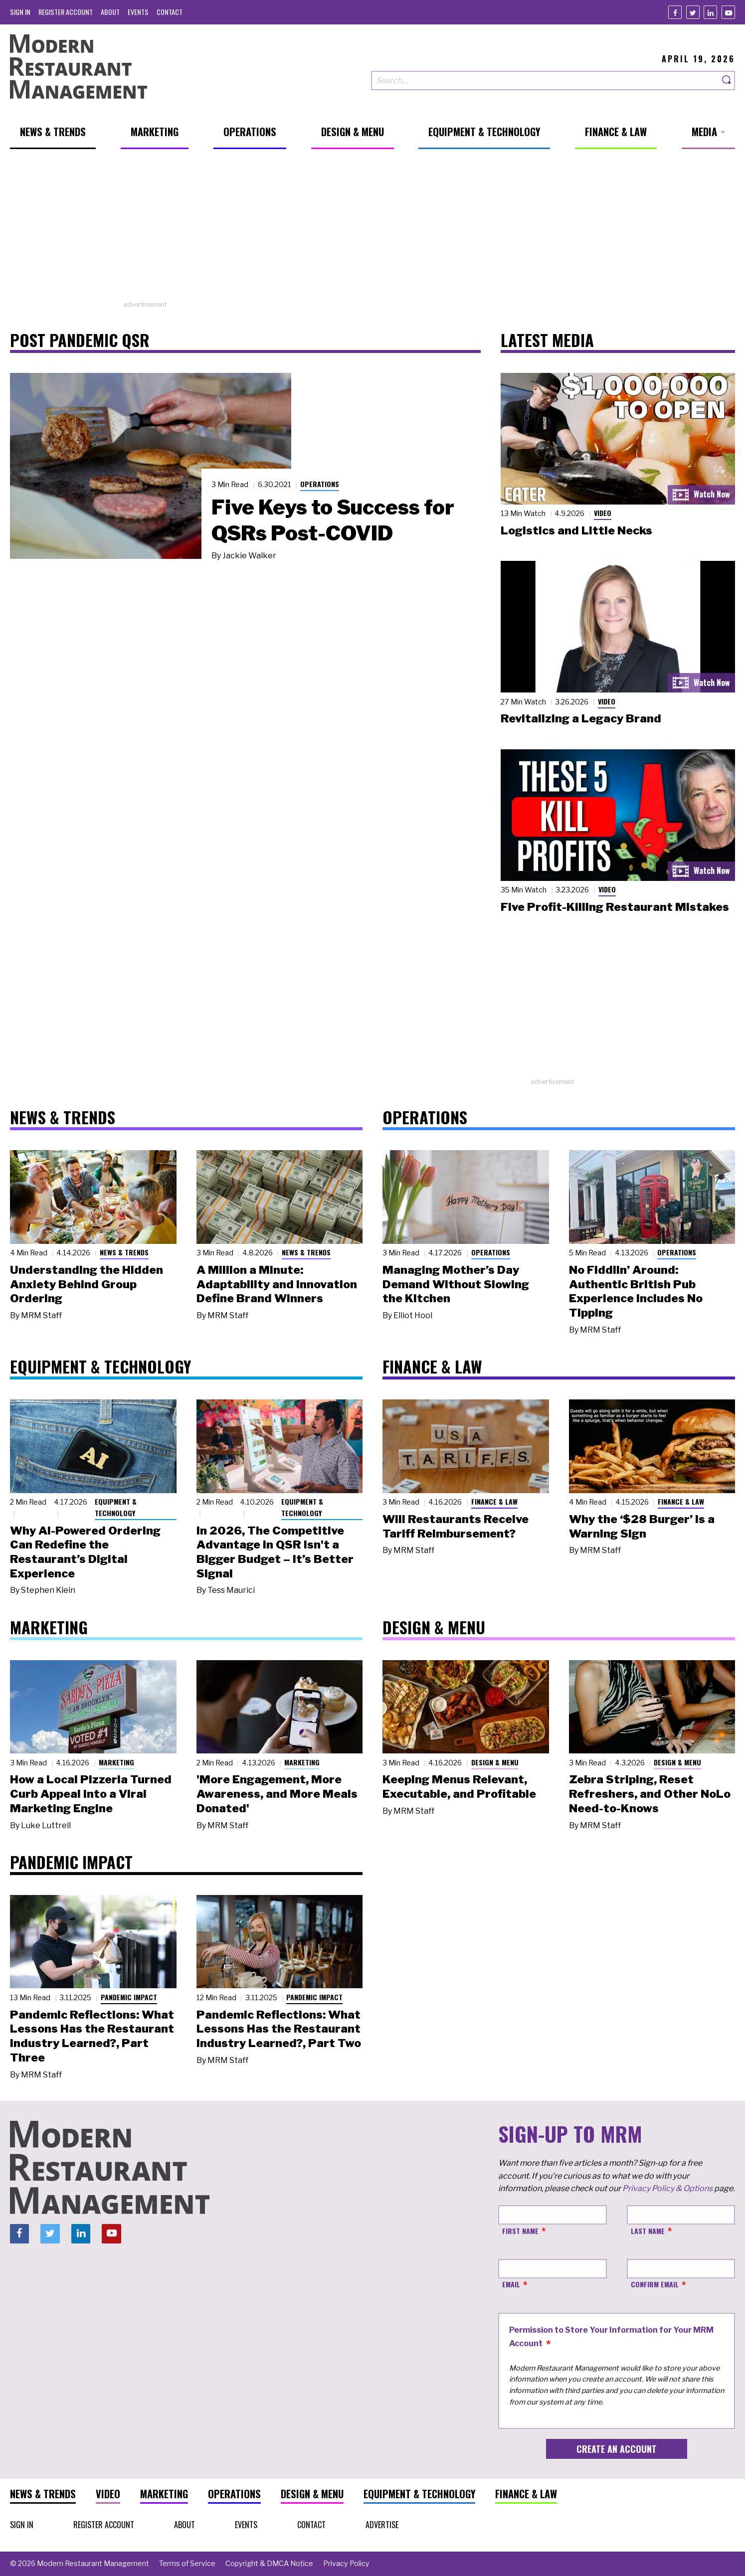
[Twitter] (693, 12)
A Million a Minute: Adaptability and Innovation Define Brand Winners (276, 1284)
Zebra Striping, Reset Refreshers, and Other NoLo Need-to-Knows (650, 1793)
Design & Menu (495, 1762)
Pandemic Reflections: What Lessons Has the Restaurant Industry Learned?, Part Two (278, 2029)
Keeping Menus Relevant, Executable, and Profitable (459, 1786)
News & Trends (124, 1252)
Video (602, 513)
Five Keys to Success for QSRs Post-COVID (332, 520)
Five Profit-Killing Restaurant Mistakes (615, 907)
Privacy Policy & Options (667, 2188)
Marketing (116, 1762)
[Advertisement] (372, 230)
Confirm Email (655, 2284)
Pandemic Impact (129, 1997)
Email (511, 2284)
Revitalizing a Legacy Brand (581, 718)
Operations (319, 484)
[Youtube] (728, 12)
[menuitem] (20, 11)
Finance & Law (494, 1501)
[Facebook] (675, 12)
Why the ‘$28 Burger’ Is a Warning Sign (642, 1526)
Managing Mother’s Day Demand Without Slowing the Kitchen (455, 1284)
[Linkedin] (710, 12)
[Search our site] (545, 80)
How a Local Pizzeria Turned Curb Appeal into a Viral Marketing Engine (91, 1793)
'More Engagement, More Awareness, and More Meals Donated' (277, 1793)
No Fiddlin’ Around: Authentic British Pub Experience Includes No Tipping (636, 1291)
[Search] (727, 80)
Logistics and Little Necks (576, 530)
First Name (520, 2231)
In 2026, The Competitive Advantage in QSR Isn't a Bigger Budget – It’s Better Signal (275, 1552)
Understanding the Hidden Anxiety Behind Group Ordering (86, 1284)
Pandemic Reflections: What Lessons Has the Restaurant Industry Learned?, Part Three (92, 2036)
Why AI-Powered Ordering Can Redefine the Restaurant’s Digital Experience (85, 1552)
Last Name (648, 2231)
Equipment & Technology (116, 1507)
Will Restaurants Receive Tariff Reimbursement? (455, 1526)
